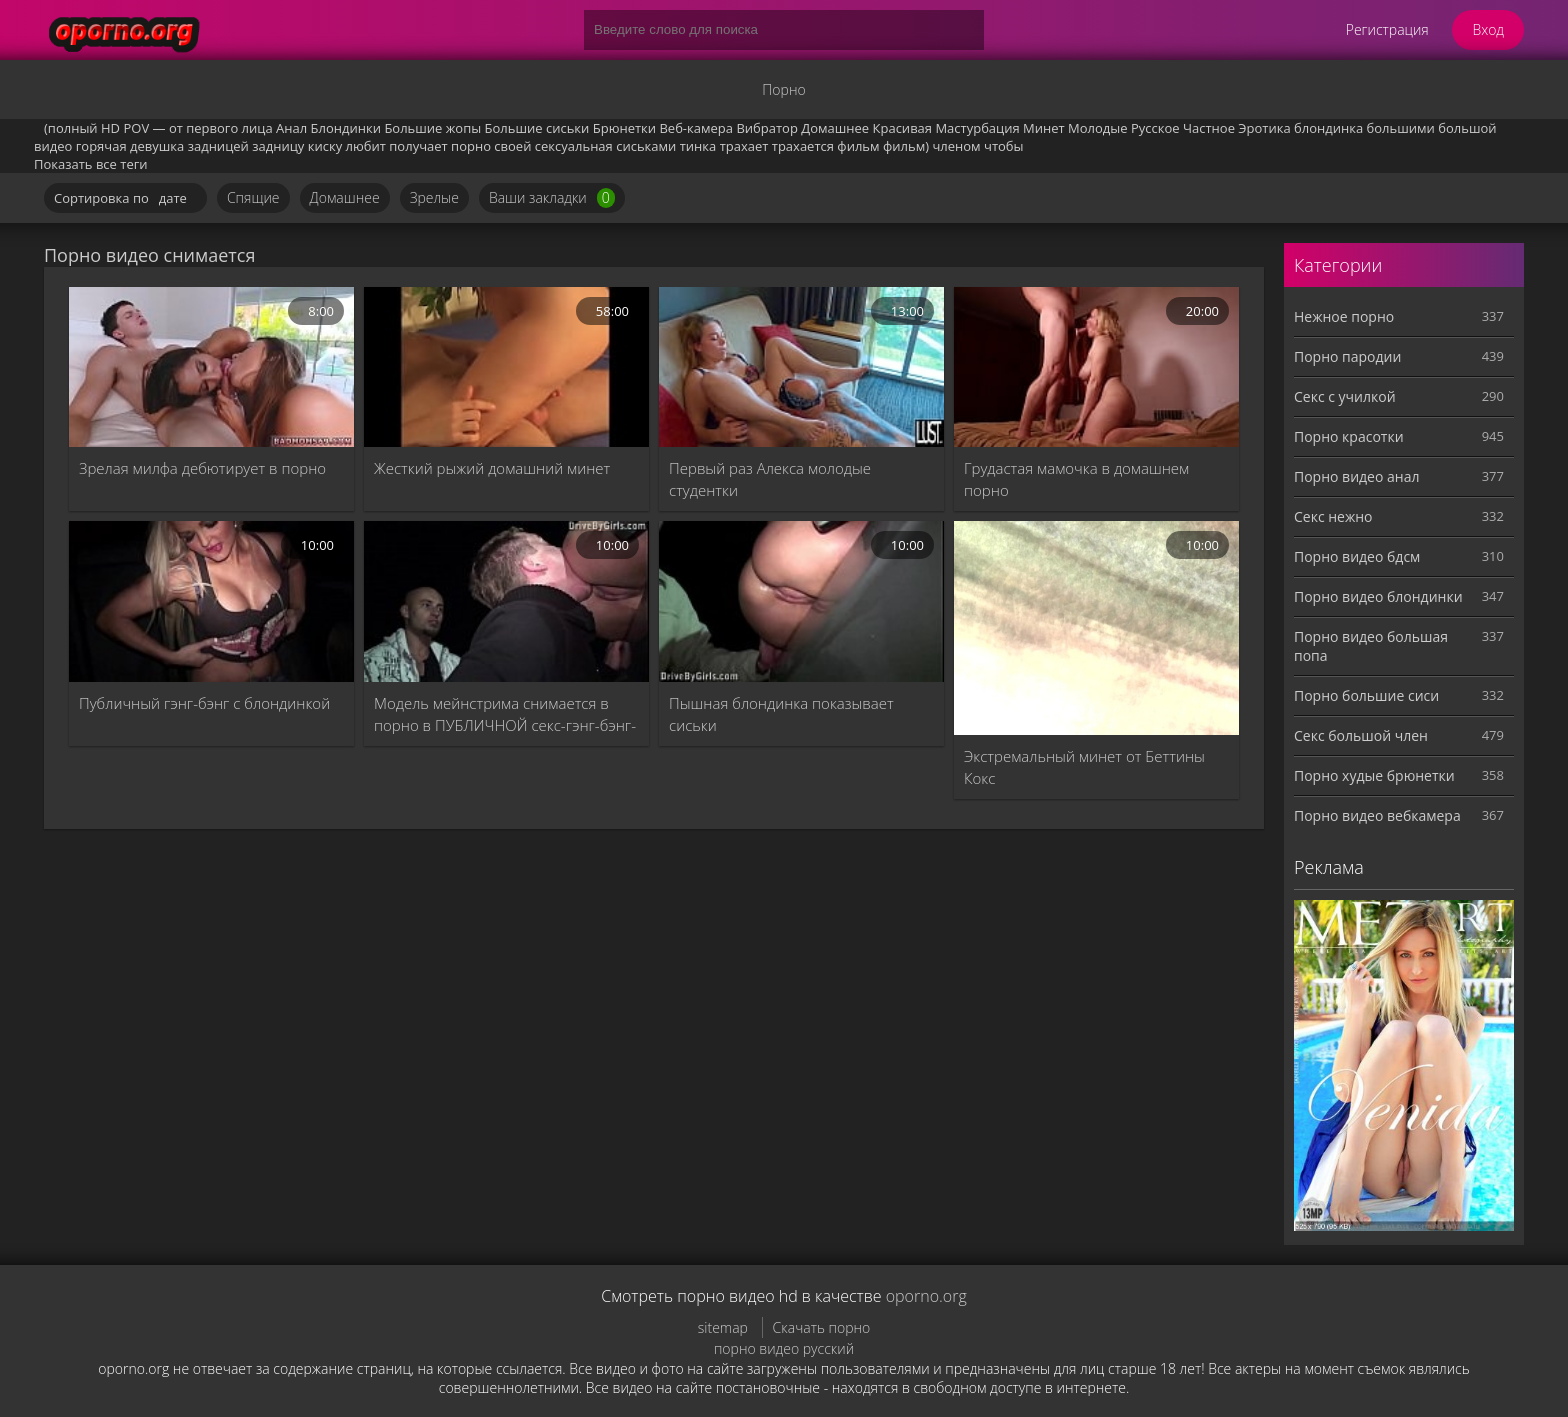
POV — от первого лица (197, 128)
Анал (291, 128)
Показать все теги (91, 164)
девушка (157, 146)
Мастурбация (977, 128)
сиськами (646, 146)
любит (366, 146)
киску (325, 146)
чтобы (1004, 146)
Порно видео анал (1356, 476)
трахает (744, 146)
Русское (1155, 128)
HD (110, 128)
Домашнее (835, 128)
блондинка (1328, 128)
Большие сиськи (537, 128)
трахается (803, 146)
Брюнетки (624, 128)
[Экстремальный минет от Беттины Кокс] (1096, 628)
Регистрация (1387, 29)
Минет (1044, 128)
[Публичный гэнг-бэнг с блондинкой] (211, 601)
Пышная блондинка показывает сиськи (781, 714)
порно (471, 146)
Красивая (902, 128)
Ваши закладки (552, 198)
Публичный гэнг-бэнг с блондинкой (204, 703)
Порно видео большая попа (1371, 646)
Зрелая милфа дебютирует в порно (202, 468)
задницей (218, 146)
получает (418, 146)
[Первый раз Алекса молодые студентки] (801, 367)
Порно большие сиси (1366, 695)
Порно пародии (1347, 356)
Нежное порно (1344, 316)
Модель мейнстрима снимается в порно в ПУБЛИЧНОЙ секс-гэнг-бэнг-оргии (505, 714)
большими (1401, 128)
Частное (1209, 128)
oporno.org (926, 1296)
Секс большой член (1361, 735)
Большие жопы (432, 128)
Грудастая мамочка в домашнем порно (1076, 479)
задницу (278, 146)
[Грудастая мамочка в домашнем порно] (1096, 367)
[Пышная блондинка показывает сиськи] (801, 601)
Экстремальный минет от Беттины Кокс (1084, 767)
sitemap (723, 1327)
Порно (783, 89)
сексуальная (574, 146)
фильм (858, 146)
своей (512, 146)
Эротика (1264, 128)
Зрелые (434, 197)
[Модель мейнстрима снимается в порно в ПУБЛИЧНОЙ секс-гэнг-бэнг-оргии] (506, 601)
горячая (101, 146)
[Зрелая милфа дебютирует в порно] (211, 367)
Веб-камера (696, 128)
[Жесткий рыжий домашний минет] (506, 367)
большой (1467, 128)
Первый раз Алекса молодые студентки (770, 479)
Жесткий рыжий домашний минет (492, 468)
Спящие (253, 197)
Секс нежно (1333, 516)
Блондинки (346, 128)
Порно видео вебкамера (1377, 815)
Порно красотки (1349, 436)
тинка (698, 146)
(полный (71, 128)
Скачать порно (822, 1327)
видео (53, 146)
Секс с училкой (1345, 396)
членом (956, 146)
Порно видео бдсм (1357, 556)
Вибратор (766, 128)
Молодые (1098, 128)
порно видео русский (784, 1348)
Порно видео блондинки (1378, 596)
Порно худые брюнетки (1374, 775)
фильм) (906, 146)
